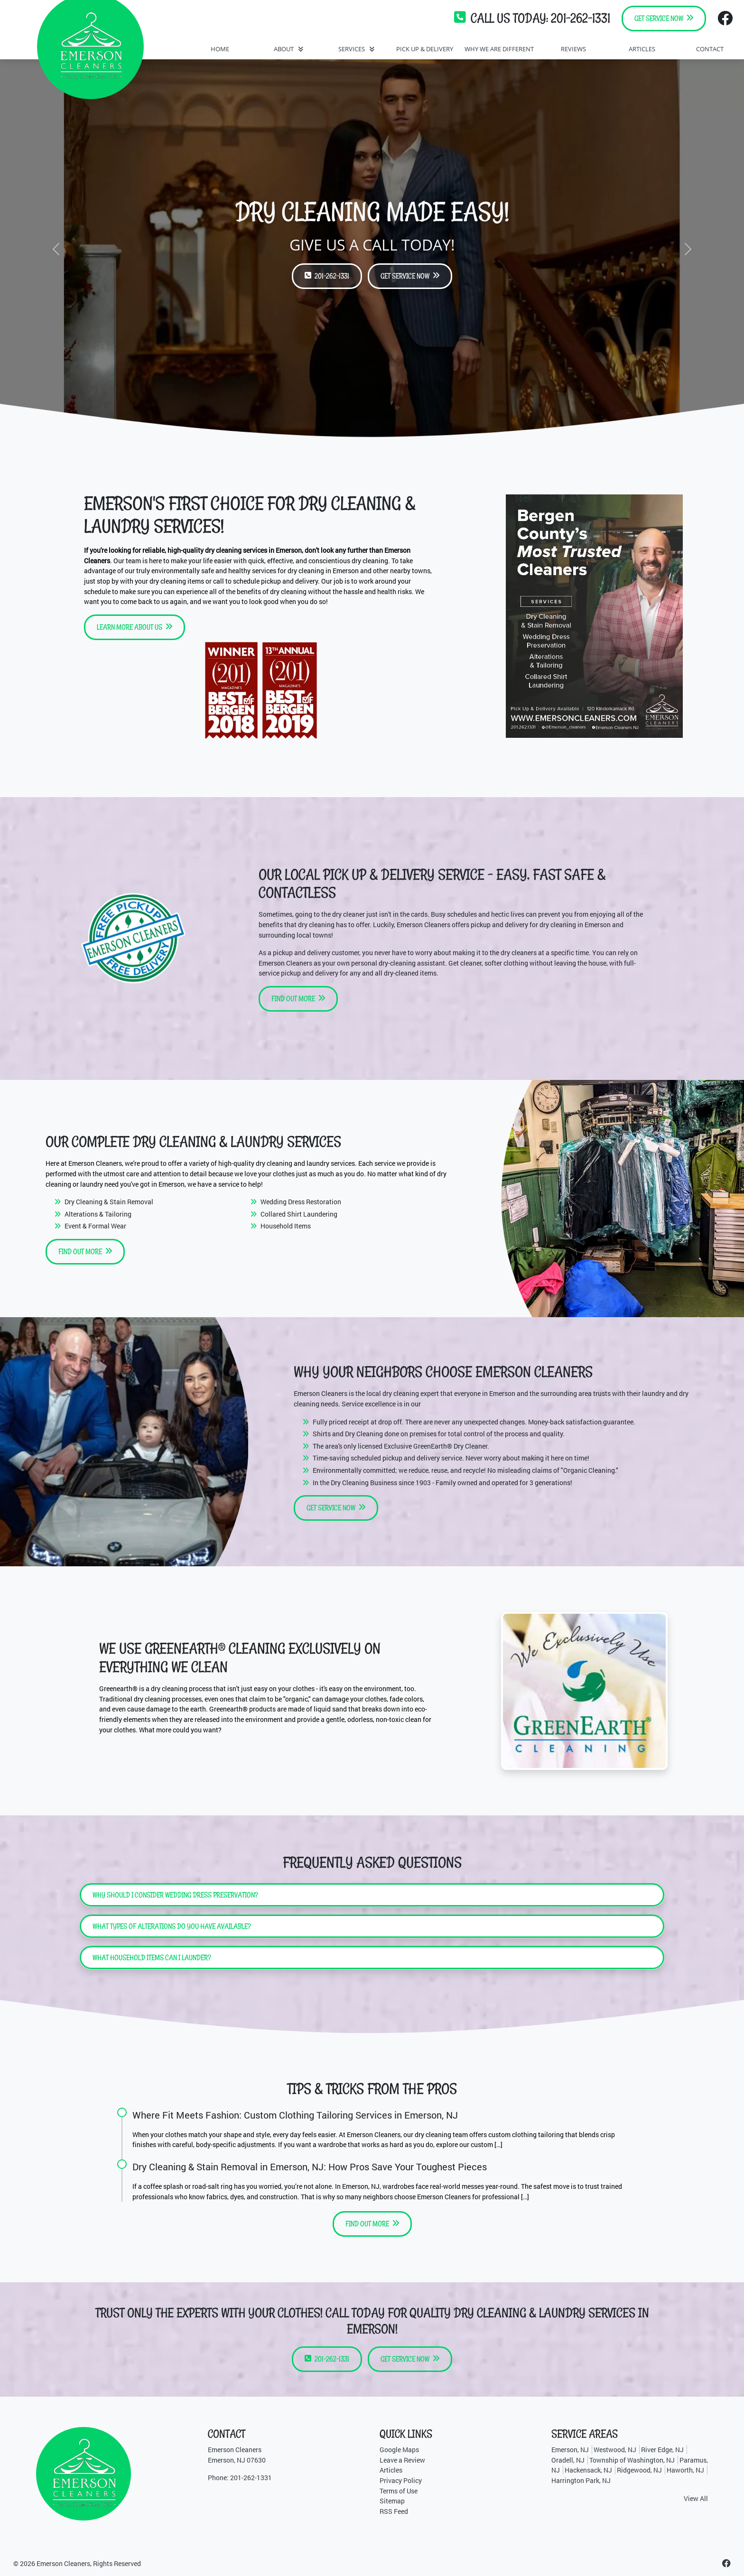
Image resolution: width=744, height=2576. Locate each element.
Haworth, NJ (685, 2469)
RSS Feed (394, 2511)
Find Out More (298, 998)
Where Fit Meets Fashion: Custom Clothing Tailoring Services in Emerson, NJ (295, 2115)
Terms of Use (399, 2490)
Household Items (285, 1225)
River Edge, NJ (662, 2449)
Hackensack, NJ (588, 2469)
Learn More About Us (134, 627)
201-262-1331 (580, 18)
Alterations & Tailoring (98, 1213)
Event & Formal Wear (95, 1225)
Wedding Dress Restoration (300, 1201)
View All (696, 2498)
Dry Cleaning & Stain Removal (109, 1201)
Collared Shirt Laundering (298, 1213)
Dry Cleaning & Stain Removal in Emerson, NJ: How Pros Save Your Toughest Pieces (309, 2166)
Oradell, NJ (568, 2459)
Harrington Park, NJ (581, 2480)
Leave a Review (402, 2459)
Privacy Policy (401, 2480)
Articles (391, 2469)
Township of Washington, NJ (632, 2459)
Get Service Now (663, 18)
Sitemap (392, 2500)
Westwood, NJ (615, 2449)
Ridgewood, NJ (639, 2469)
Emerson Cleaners (63, 2563)
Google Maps (399, 2449)
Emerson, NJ (570, 2449)
